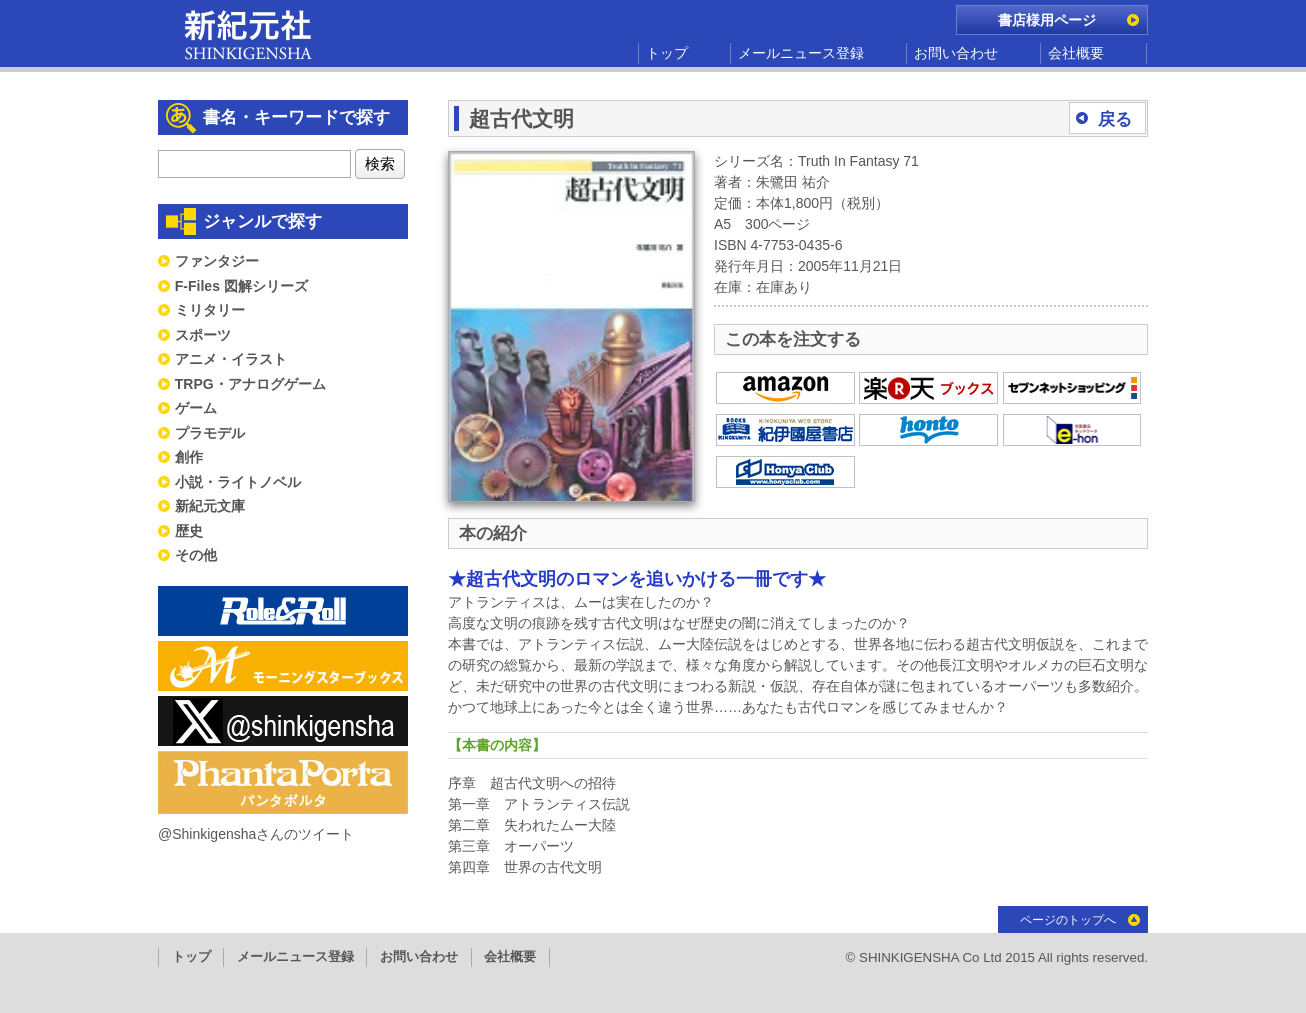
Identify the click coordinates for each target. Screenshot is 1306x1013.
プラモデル (210, 433)
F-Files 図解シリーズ (241, 286)
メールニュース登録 (801, 53)
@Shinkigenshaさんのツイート (256, 834)
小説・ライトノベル (238, 482)
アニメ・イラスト (231, 359)
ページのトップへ (1068, 920)
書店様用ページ (1047, 20)
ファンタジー (217, 261)
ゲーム (196, 408)
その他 (196, 555)
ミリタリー (210, 310)
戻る (1115, 119)
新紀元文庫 (210, 506)
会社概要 (1076, 53)
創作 (189, 457)
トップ (667, 53)
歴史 (189, 531)
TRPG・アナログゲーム (250, 384)
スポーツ (203, 335)
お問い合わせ (956, 53)
